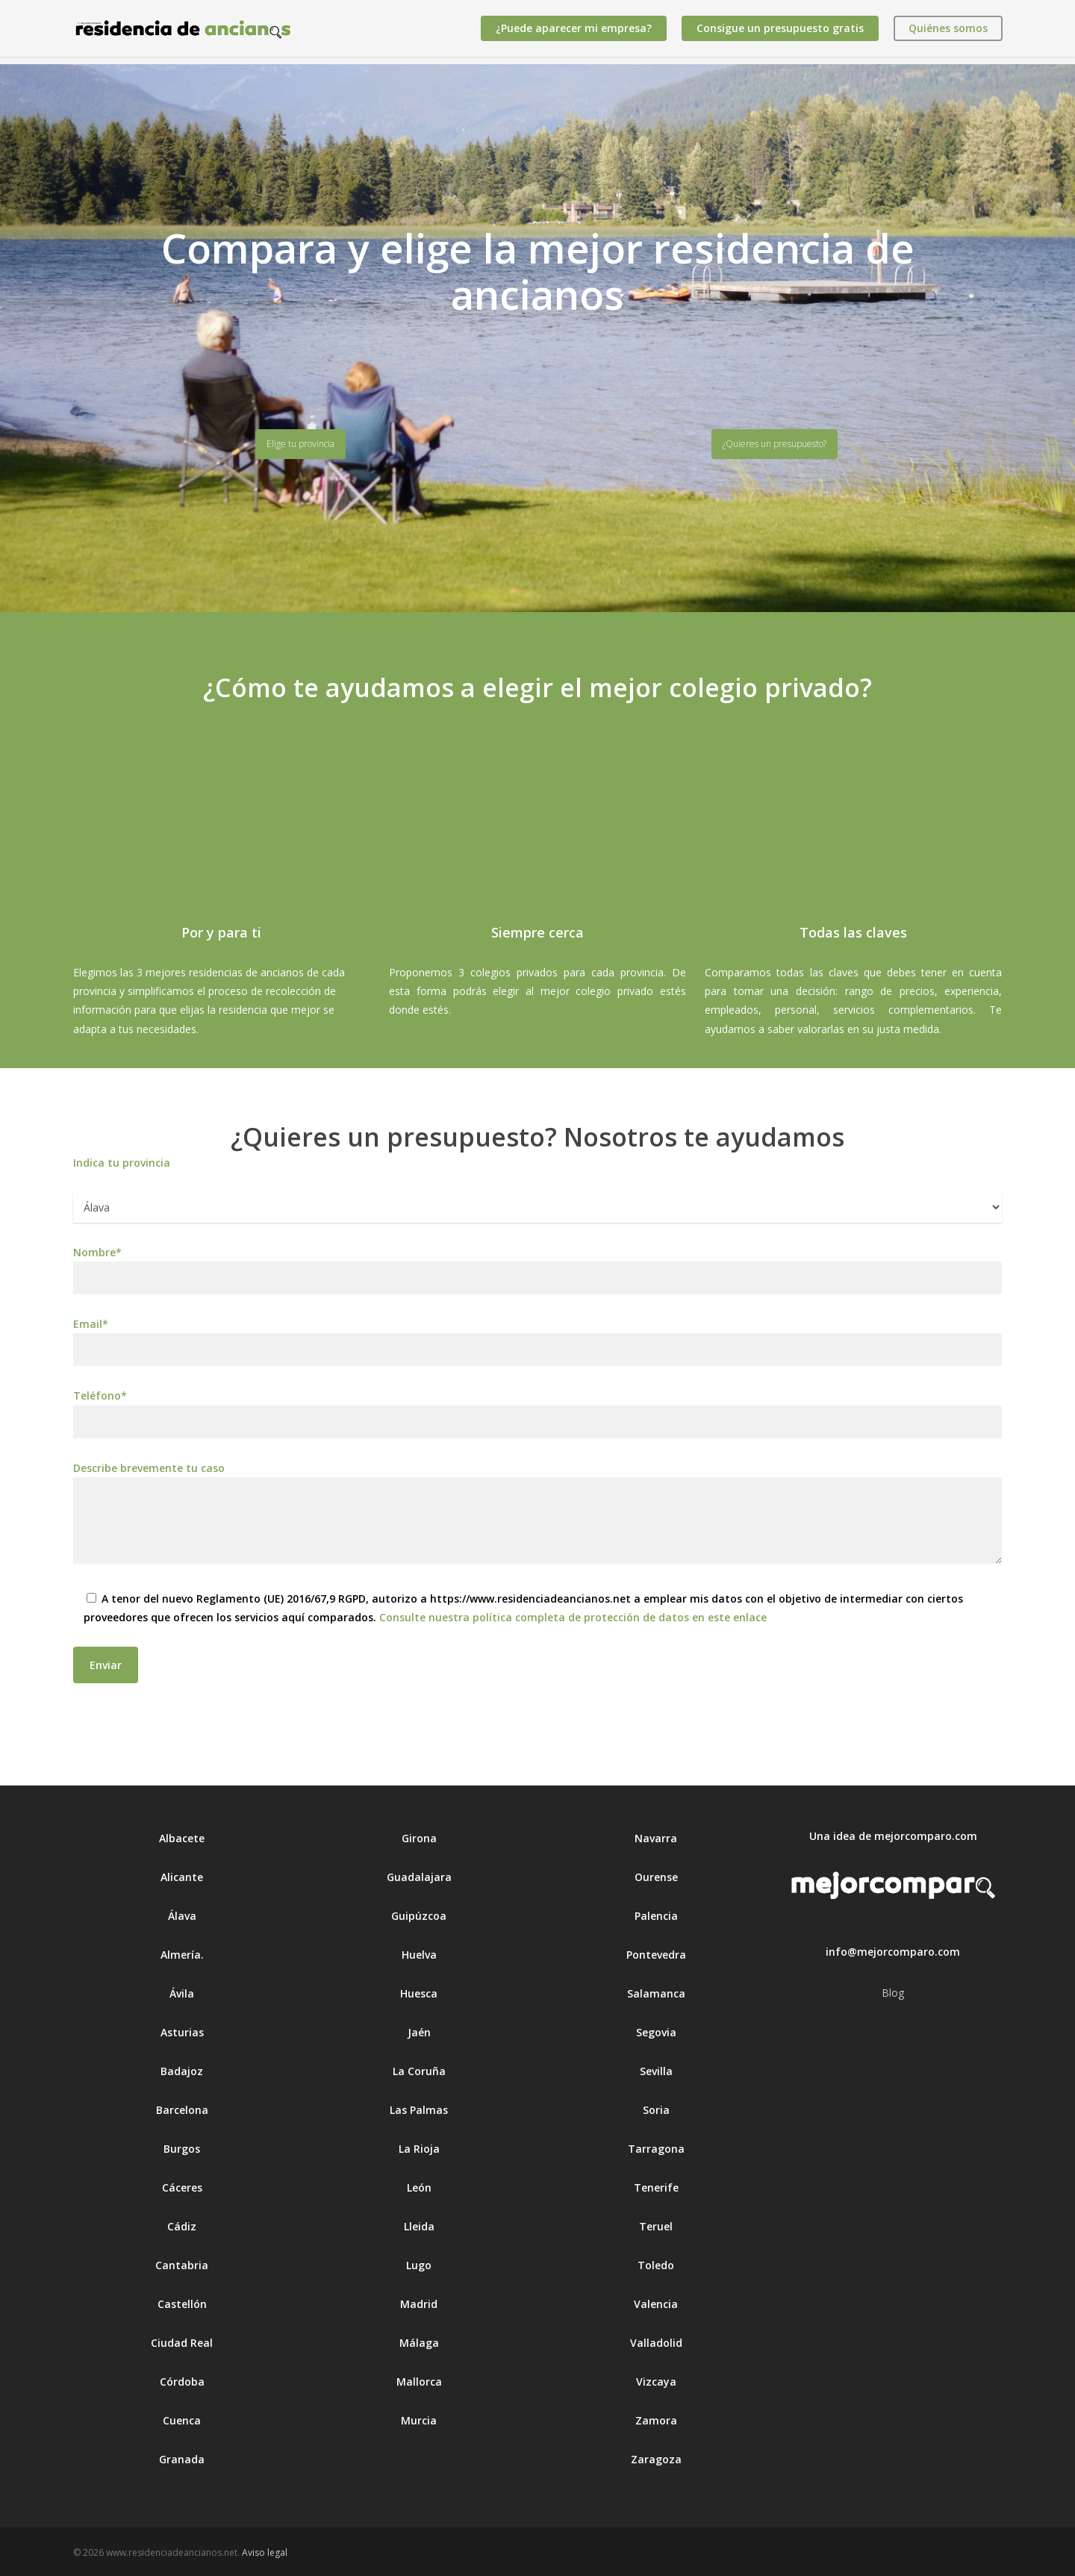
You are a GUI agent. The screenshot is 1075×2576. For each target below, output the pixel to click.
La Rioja (419, 2149)
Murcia (419, 2420)
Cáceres (182, 2187)
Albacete (182, 1838)
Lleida (419, 2226)
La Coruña (419, 2071)
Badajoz (182, 2071)
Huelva (419, 1954)
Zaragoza (656, 2459)
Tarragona (656, 2149)
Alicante (182, 1877)
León (419, 2187)
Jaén (419, 2032)
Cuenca (182, 2420)
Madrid (418, 2304)
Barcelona (182, 2110)
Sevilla (656, 2071)
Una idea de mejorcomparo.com (893, 1836)
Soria (656, 2110)
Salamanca (656, 1993)
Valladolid (656, 2343)
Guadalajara (419, 1877)
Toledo (656, 2265)
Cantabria (181, 2265)
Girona (419, 1838)
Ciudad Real (182, 2343)
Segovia (656, 2032)
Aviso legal (264, 2552)
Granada (182, 2459)
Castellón (182, 2304)
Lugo (418, 2265)
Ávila (181, 1993)
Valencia (656, 2304)
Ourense (656, 1877)
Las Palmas (419, 2110)
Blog (893, 1993)
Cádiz (181, 2226)
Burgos (181, 2149)
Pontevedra (656, 1954)
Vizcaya (656, 2381)
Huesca (418, 1993)
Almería (181, 1954)
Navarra (656, 1838)
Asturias (182, 2032)
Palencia (656, 1916)
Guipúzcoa (418, 1916)
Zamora (656, 2420)
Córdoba (182, 2381)
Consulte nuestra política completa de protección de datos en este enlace (573, 1617)
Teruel (656, 2226)
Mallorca (419, 2381)
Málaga (419, 2343)
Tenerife (656, 2187)
